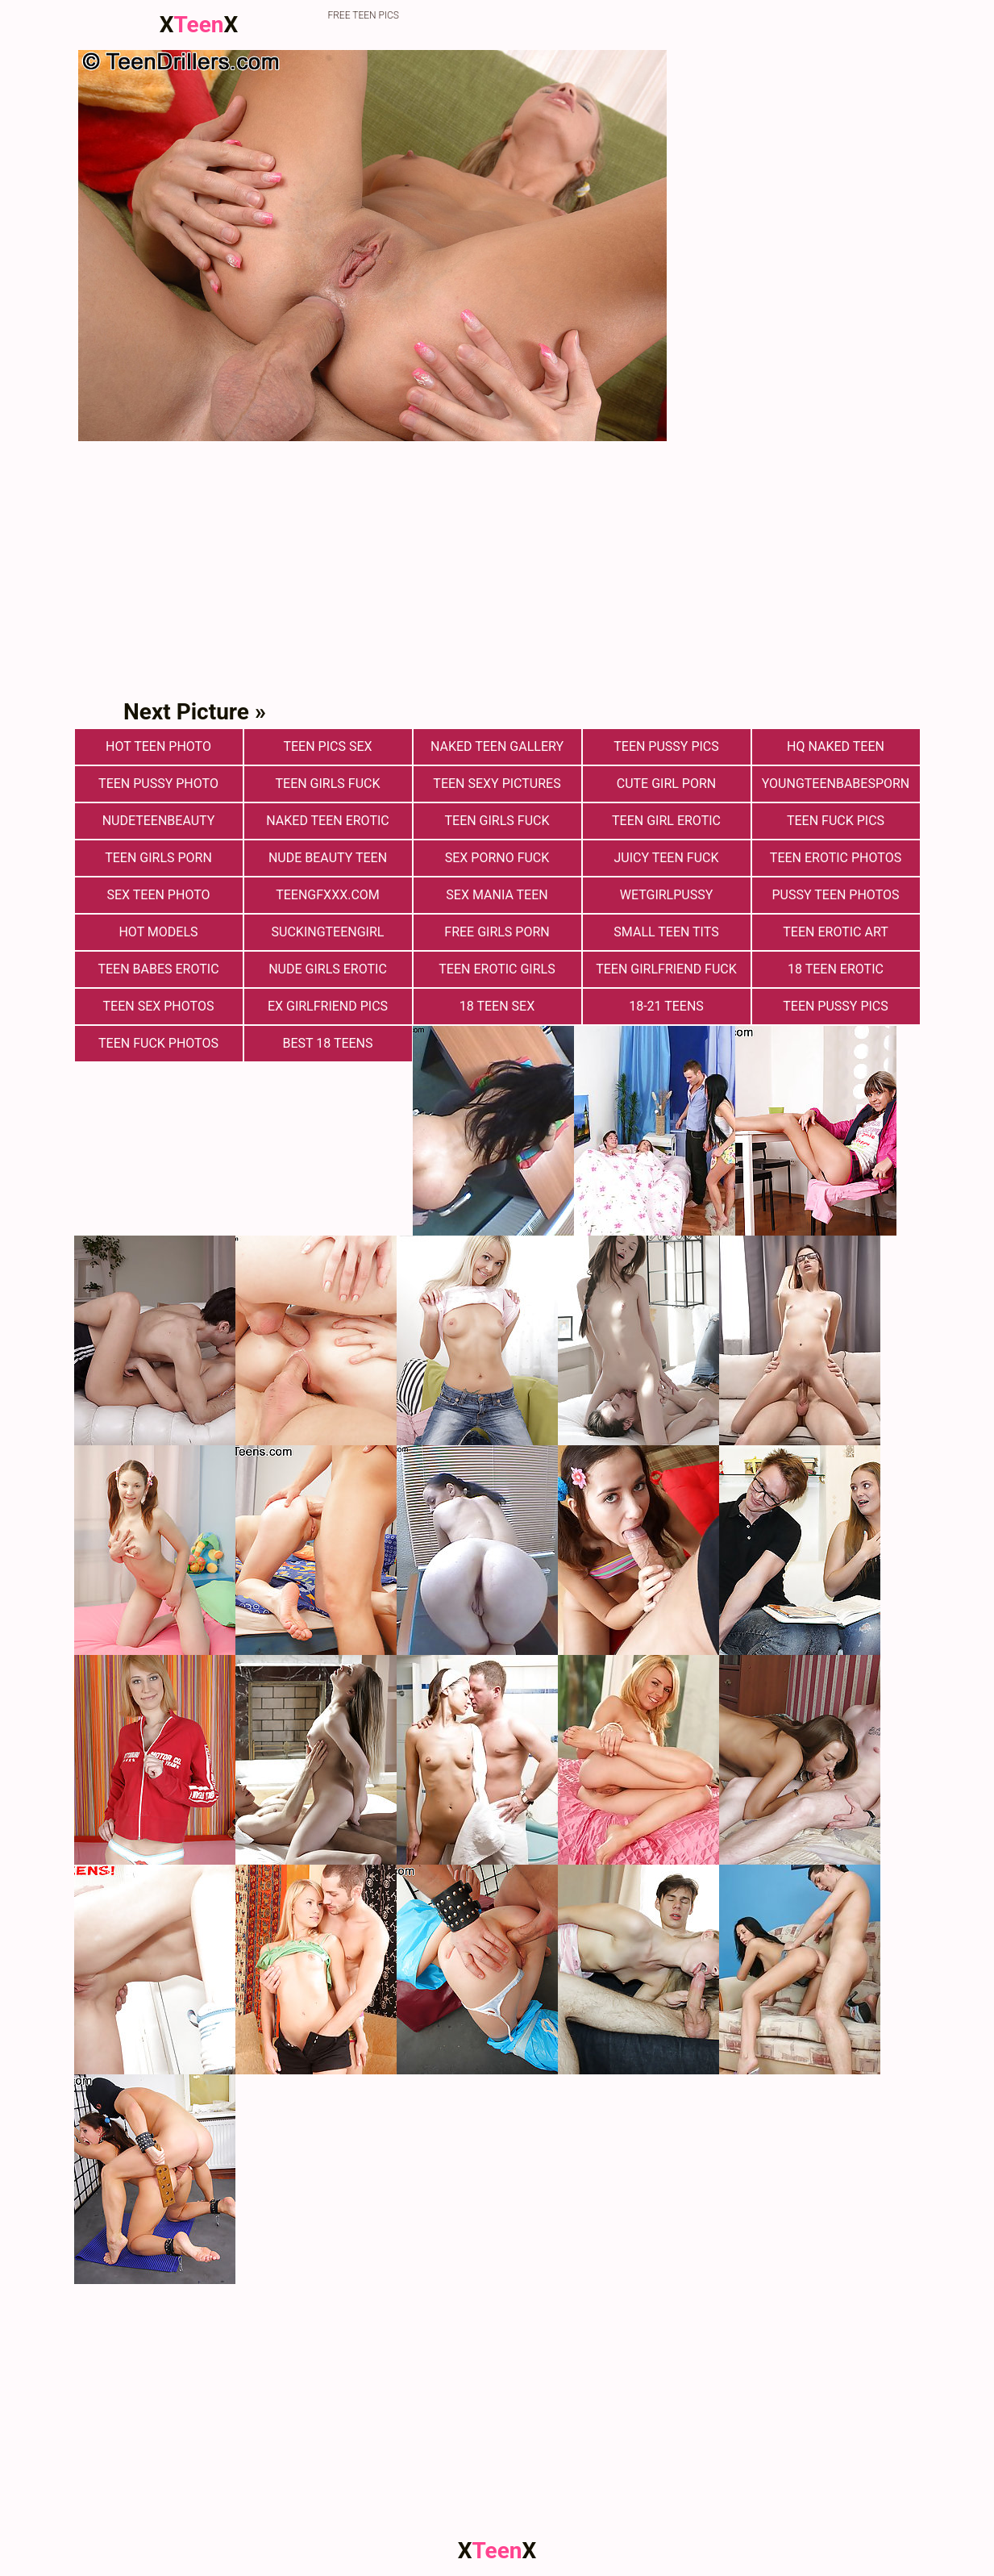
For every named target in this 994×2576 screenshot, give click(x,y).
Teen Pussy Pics (666, 746)
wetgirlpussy (666, 894)
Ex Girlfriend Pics (328, 1006)
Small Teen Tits (665, 932)
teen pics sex (327, 746)
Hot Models (158, 932)
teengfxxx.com (328, 894)
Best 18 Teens (327, 1043)
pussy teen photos (836, 894)
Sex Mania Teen (496, 894)
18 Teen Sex (497, 1006)
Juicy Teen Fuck (665, 857)
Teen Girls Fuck (328, 783)
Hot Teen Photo (158, 746)
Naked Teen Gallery (497, 746)
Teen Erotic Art (835, 932)
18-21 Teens (666, 1006)
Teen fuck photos (158, 1043)
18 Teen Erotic (836, 969)
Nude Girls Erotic (327, 969)
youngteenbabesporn (836, 783)
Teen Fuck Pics (835, 820)
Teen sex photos (158, 1006)
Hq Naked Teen (835, 746)
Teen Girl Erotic (666, 820)
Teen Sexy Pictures (496, 783)
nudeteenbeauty (158, 820)
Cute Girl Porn (666, 783)
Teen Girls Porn (158, 857)
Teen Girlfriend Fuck (666, 969)
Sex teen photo (158, 894)
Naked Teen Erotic (327, 820)
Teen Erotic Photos (835, 857)
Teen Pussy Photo (158, 783)
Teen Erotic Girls (497, 969)
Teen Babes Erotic (158, 969)
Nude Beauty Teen (327, 857)
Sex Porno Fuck (497, 857)
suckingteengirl (328, 932)
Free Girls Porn (496, 932)
